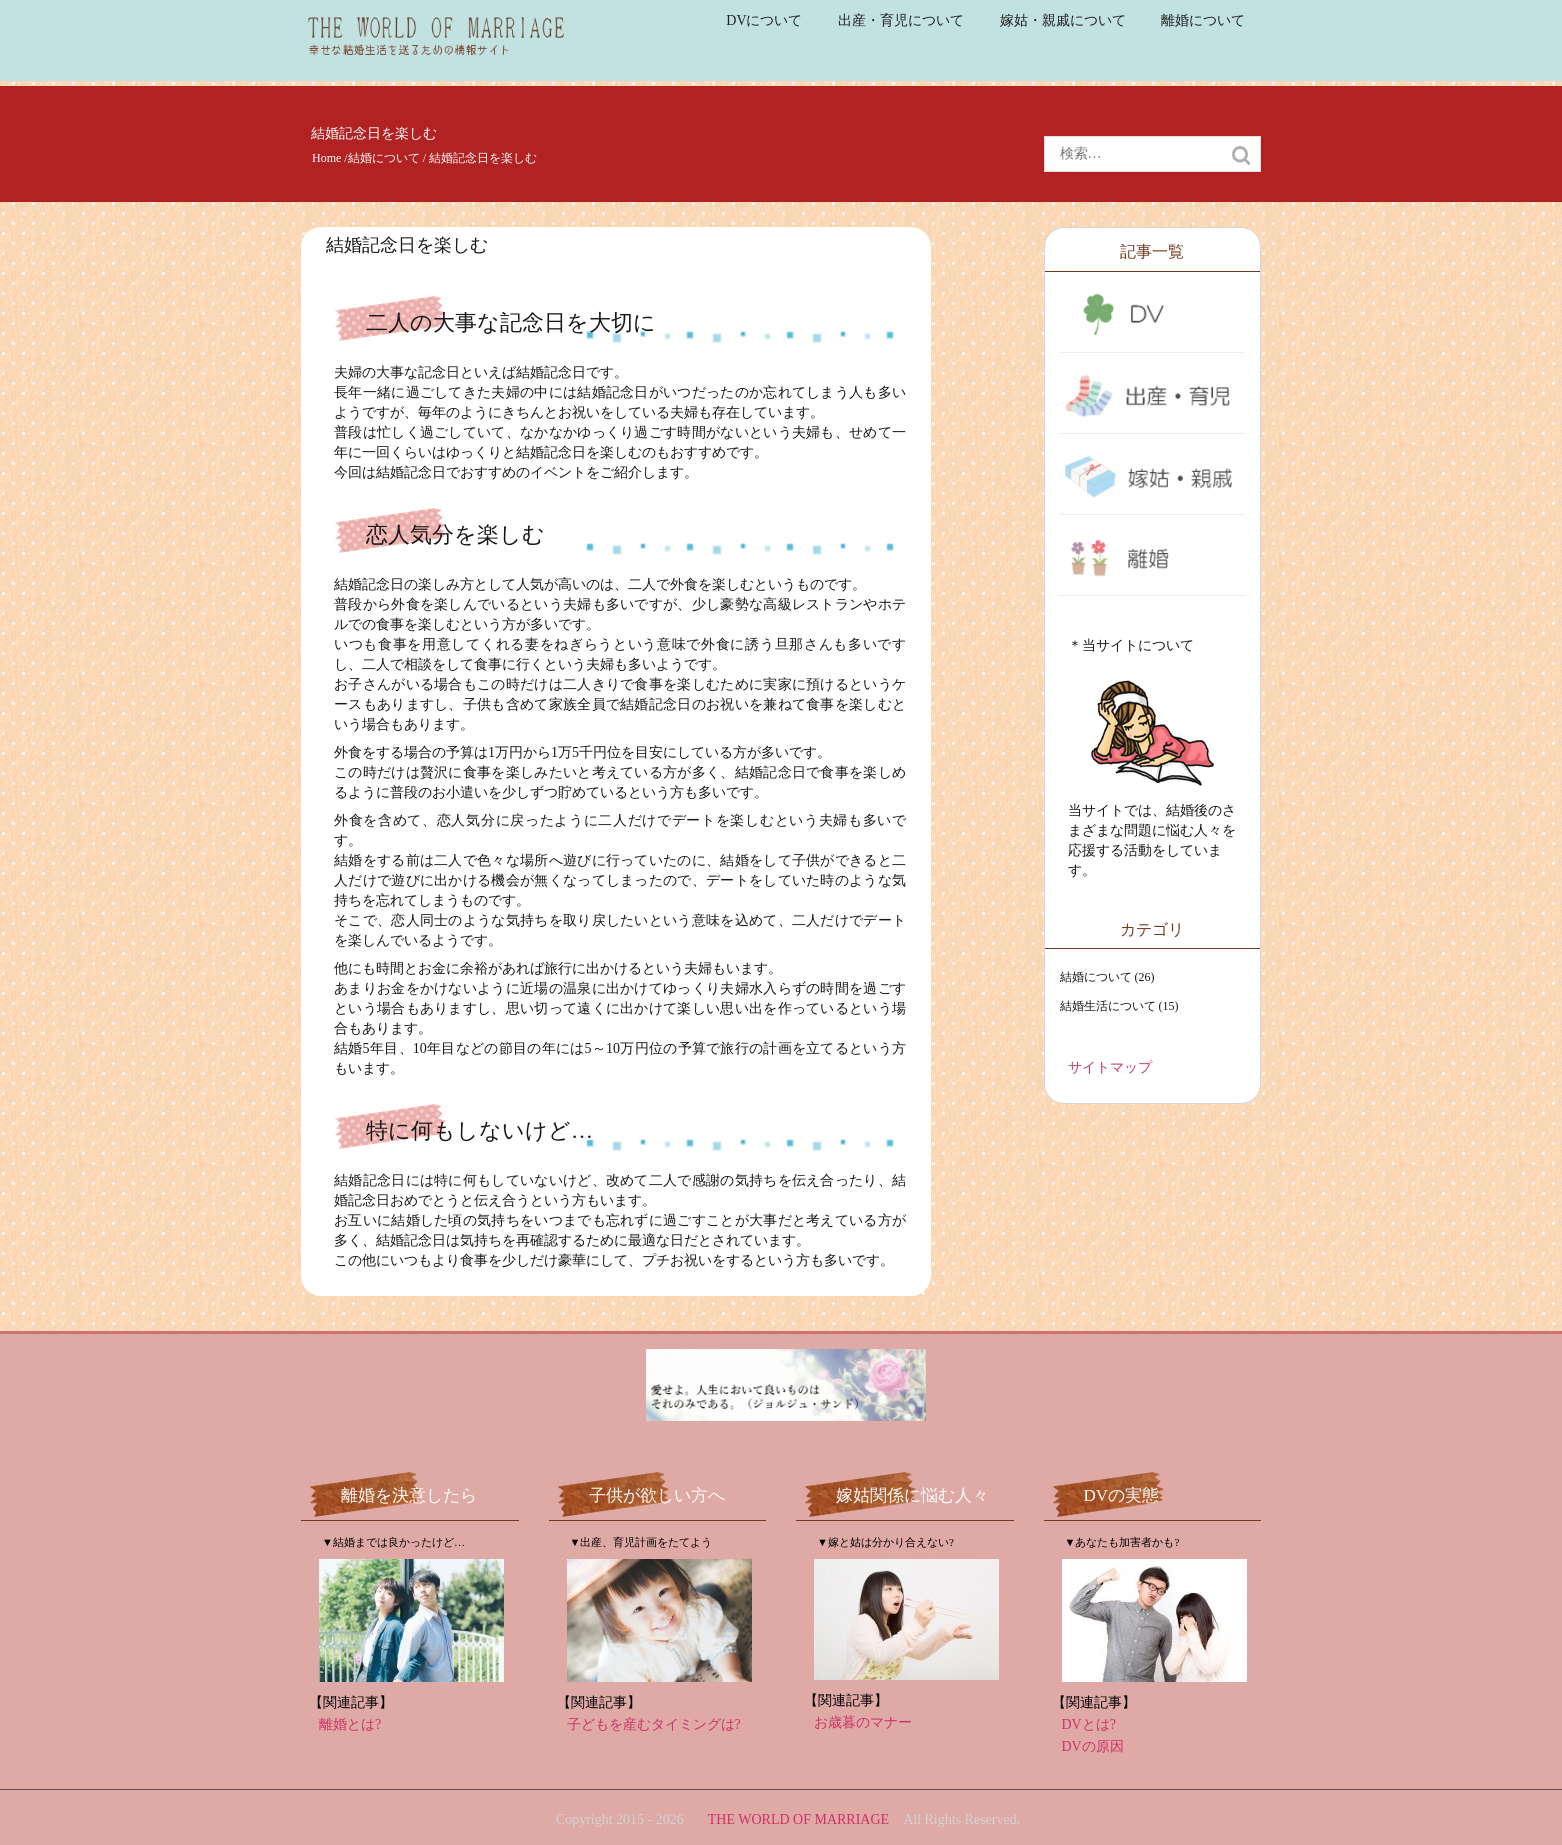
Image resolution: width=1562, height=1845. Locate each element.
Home (326, 158)
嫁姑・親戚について (1063, 20)
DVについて (764, 20)
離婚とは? (350, 1724)
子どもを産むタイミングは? (654, 1724)
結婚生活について (1108, 1006)
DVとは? (1089, 1724)
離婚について (1203, 20)
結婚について (384, 158)
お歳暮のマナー (863, 1722)
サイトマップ (1110, 1067)
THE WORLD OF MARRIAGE (798, 1819)
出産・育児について (901, 20)
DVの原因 (1093, 1746)
